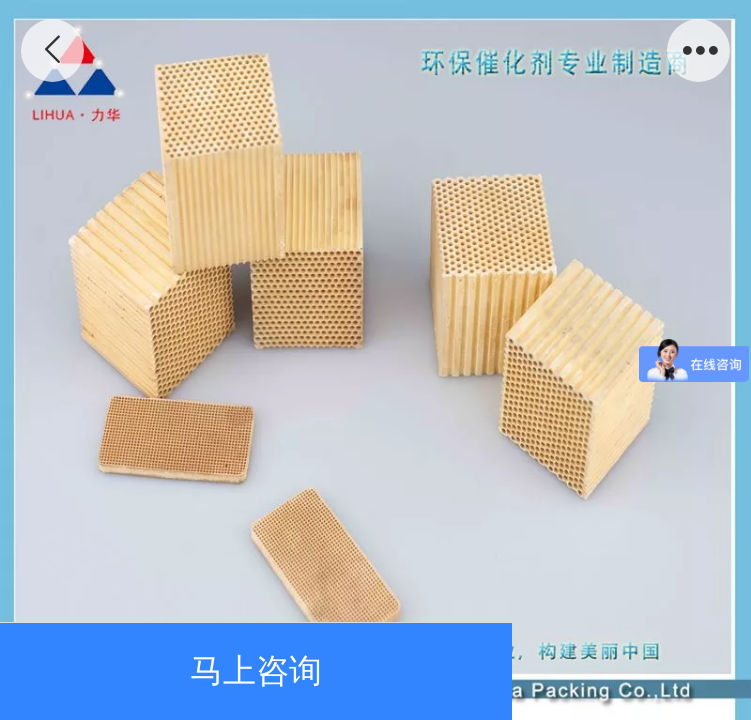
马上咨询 (256, 670)
